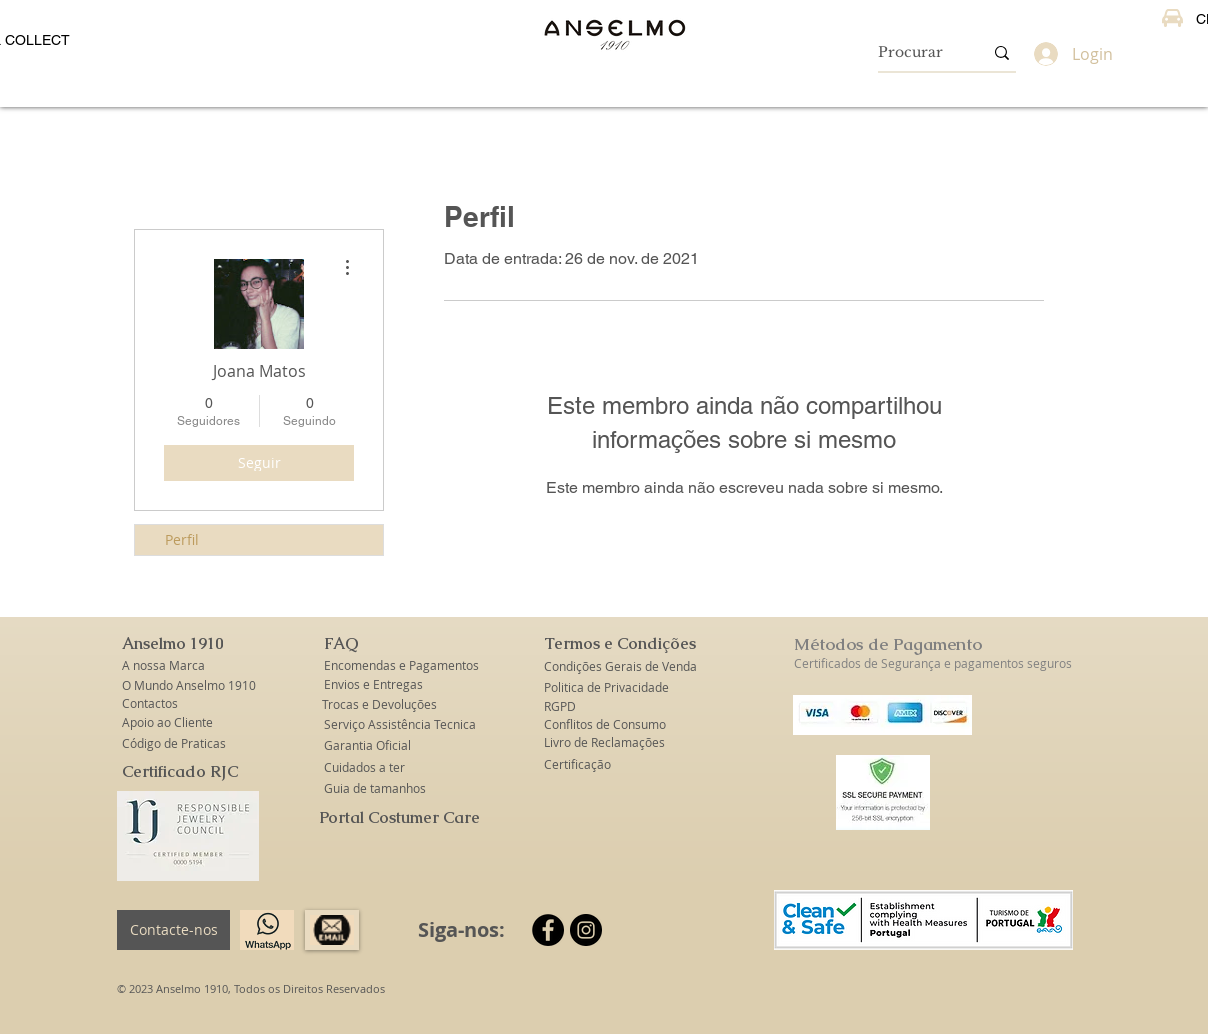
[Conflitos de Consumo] (606, 724)
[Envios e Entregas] (385, 684)
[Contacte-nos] (173, 930)
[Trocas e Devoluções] (379, 704)
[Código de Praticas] (174, 743)
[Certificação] (577, 764)
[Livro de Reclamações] (604, 742)
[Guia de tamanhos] (375, 788)
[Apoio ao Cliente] (174, 722)
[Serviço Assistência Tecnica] (400, 724)
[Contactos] (174, 703)
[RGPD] (560, 706)
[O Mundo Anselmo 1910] (190, 685)
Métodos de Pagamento (888, 644)
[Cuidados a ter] (364, 767)
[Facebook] (548, 930)
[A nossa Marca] (174, 665)
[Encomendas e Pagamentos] (401, 665)
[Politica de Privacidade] (607, 687)
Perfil (182, 539)
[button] (174, 644)
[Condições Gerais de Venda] (620, 666)
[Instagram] (586, 930)
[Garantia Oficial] (371, 745)
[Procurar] (915, 52)
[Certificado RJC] (180, 772)
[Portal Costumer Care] (399, 818)
